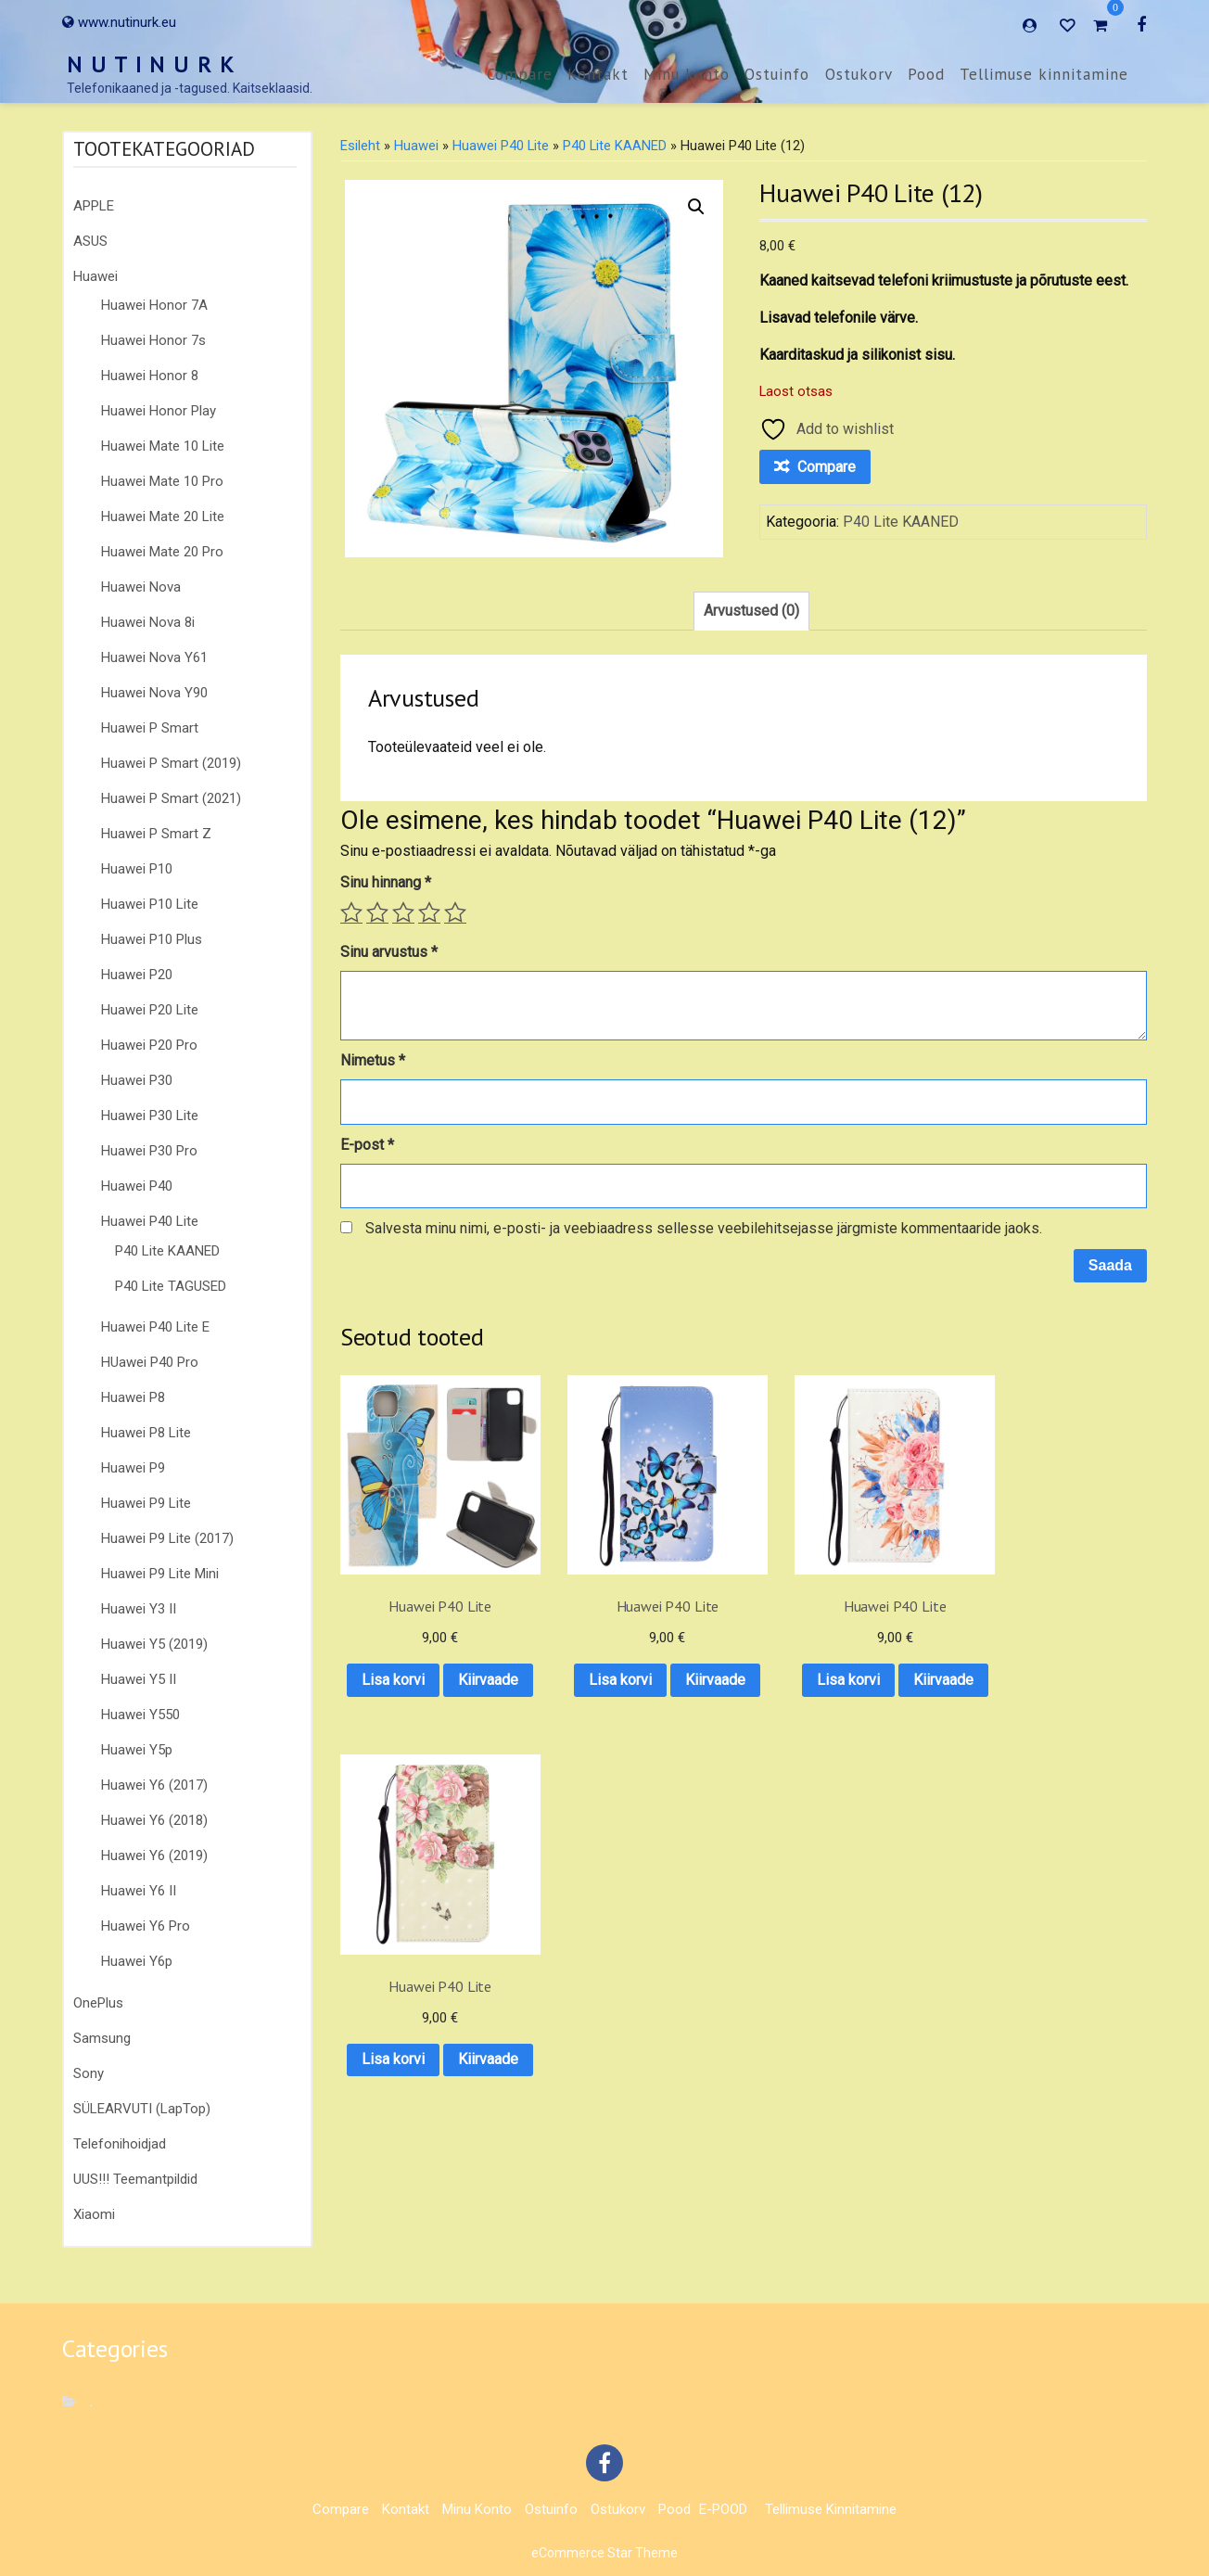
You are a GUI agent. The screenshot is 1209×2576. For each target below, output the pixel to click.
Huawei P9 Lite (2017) (167, 1538)
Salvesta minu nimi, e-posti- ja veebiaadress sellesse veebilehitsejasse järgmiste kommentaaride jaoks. (703, 1228)
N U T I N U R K (151, 64)
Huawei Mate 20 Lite (162, 516)
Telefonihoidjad (119, 2144)
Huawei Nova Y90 (154, 692)
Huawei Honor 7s (153, 340)
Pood (926, 74)
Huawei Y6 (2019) (154, 1855)
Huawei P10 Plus (151, 939)
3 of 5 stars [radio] (403, 912)
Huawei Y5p (136, 1749)
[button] (696, 206)
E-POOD (723, 2509)
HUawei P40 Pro (149, 1362)
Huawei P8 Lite (146, 1432)
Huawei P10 (136, 869)
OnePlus (98, 2003)
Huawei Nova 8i (148, 622)
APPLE (93, 206)
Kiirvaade (429, 1706)
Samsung (102, 2038)
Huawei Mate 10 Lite (162, 446)
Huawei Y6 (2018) (154, 1820)
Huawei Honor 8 (149, 375)
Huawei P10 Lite (149, 904)
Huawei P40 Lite (149, 1221)
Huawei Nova (141, 587)
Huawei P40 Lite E (155, 1327)
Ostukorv (859, 74)
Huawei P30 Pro (149, 1150)
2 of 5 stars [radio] (377, 912)
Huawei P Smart (149, 728)
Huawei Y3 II (138, 1608)
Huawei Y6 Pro (145, 1926)
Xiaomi (94, 2214)
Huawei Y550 (140, 1714)
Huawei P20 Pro (149, 1045)
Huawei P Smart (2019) (171, 763)
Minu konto (686, 74)
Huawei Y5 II (138, 1679)
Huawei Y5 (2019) (154, 1644)
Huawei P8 (133, 1397)
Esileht (360, 145)
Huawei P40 (136, 1186)
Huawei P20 (136, 974)
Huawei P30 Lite (149, 1115)
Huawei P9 (133, 1468)
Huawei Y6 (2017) (154, 1785)
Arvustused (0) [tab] (751, 610)
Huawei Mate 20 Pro (162, 551)
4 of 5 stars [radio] (429, 912)
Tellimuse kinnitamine (1044, 74)
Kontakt (598, 74)
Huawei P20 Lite (149, 1009)
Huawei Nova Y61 (154, 657)
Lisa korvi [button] (429, 1657)
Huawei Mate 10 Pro (162, 481)
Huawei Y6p (136, 1961)
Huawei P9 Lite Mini (160, 1573)
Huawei (95, 276)
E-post (367, 1145)
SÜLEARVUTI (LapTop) (141, 2108)
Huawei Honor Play (158, 410)
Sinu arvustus (389, 952)
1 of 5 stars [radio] (351, 912)
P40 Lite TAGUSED (170, 1286)
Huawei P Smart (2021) (171, 798)
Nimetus (372, 1060)
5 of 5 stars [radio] (455, 912)
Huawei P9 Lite (146, 1503)
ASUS (90, 241)
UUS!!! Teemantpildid (135, 2179)
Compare (520, 74)
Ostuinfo (776, 74)
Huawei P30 (136, 1080)
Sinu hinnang (385, 882)
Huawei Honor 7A (154, 305)
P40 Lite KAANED (167, 1251)
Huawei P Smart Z (156, 833)
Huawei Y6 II (138, 1890)
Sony (88, 2073)
